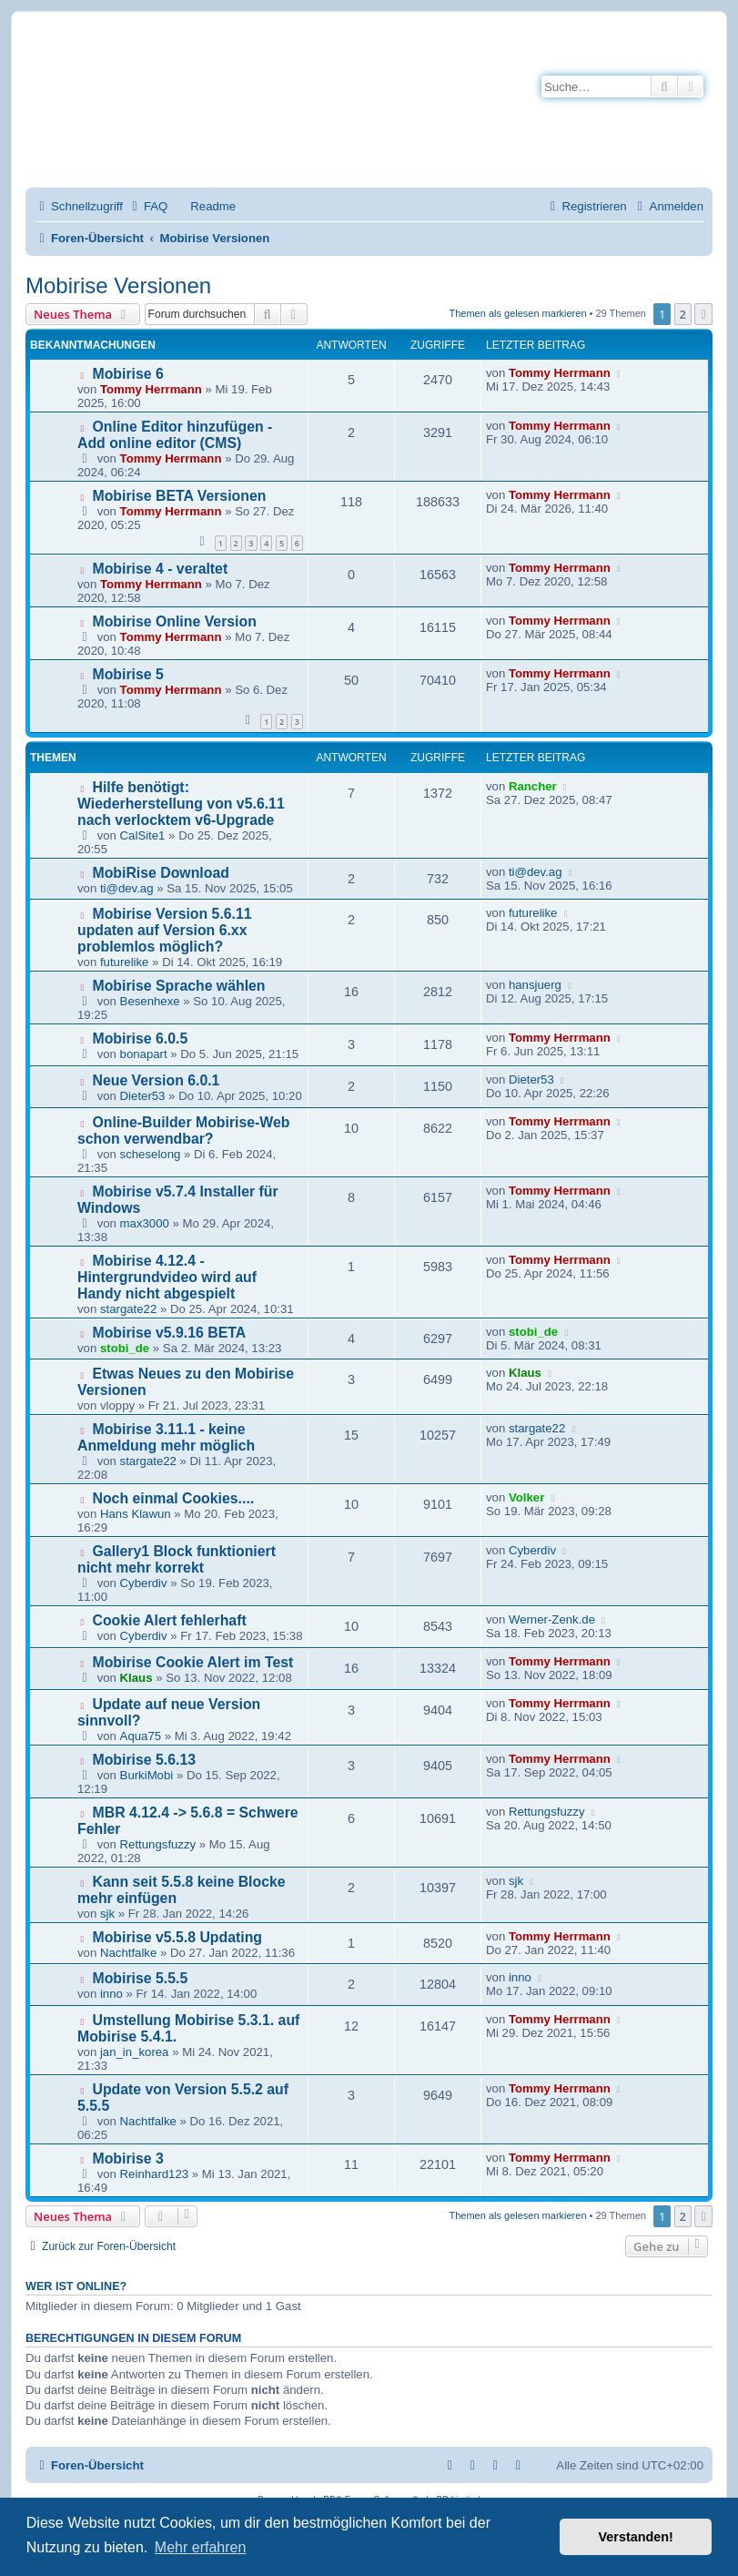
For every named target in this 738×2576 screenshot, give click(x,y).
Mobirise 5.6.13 (145, 1759)
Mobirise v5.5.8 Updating (177, 1937)
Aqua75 (140, 1736)
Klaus (525, 1373)
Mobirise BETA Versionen (180, 496)
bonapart (143, 1054)
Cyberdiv (143, 1583)
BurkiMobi (147, 1775)
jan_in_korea (134, 2052)
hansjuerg (535, 985)
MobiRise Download (161, 873)
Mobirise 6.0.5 (140, 1038)
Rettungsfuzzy (158, 1844)
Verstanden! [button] (636, 2537)
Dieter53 (143, 1096)
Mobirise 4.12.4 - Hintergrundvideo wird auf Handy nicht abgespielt (167, 1277)
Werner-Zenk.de (552, 1619)
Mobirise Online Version (175, 621)
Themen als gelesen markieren (518, 313)
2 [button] (683, 314)
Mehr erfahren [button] (201, 2547)
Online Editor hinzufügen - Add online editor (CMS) (174, 435)
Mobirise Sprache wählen (179, 985)
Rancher (533, 786)
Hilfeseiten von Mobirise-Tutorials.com (303, 120)
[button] (703, 314)
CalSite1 (143, 835)
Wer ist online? (75, 2286)
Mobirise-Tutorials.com (316, 56)
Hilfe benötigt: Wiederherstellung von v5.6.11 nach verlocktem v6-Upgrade (181, 803)
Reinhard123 (154, 2174)
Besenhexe (150, 1001)
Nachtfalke (128, 1953)
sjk (107, 1913)
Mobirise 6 (128, 374)
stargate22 (128, 1309)
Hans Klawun (135, 1514)
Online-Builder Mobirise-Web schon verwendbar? (183, 1130)
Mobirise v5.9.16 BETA (170, 1332)
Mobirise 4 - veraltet (160, 568)
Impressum (226, 153)
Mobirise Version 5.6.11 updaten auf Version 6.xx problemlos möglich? (164, 930)
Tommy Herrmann (151, 389)
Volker (526, 1497)
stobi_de (124, 1348)
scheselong (150, 1154)
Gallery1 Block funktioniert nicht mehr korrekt (176, 1559)
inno (111, 1994)
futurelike (124, 962)
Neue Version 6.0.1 (156, 1080)
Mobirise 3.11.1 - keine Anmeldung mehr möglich (166, 1437)
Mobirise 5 (128, 674)
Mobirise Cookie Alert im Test (193, 1662)
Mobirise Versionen (118, 285)
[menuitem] (147, 206)
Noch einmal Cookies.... (174, 1498)
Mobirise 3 (128, 2158)
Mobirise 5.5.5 (140, 1978)
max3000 (144, 1223)
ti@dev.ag (127, 888)
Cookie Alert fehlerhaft (170, 1620)
